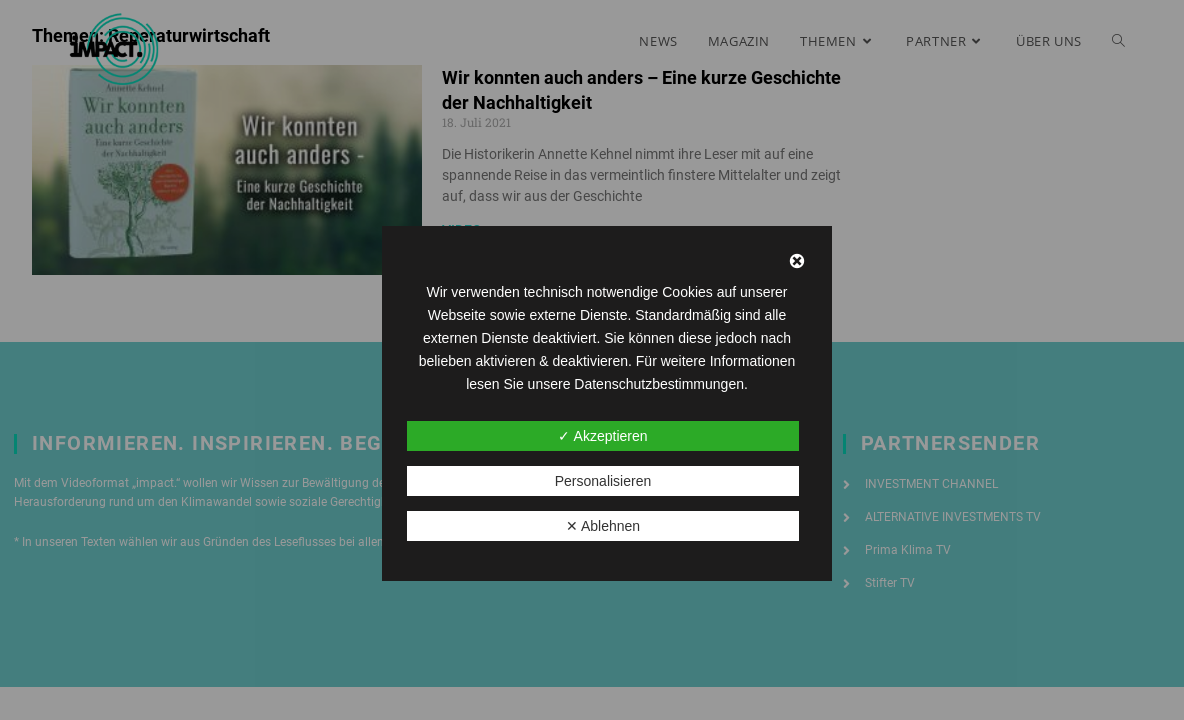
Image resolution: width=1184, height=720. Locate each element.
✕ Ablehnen (603, 526)
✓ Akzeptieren (602, 436)
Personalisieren (603, 481)
